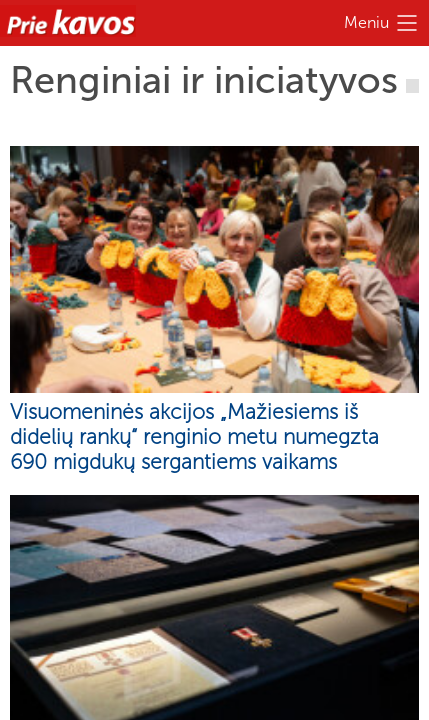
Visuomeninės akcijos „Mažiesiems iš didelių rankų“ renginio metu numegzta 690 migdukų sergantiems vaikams (194, 436)
